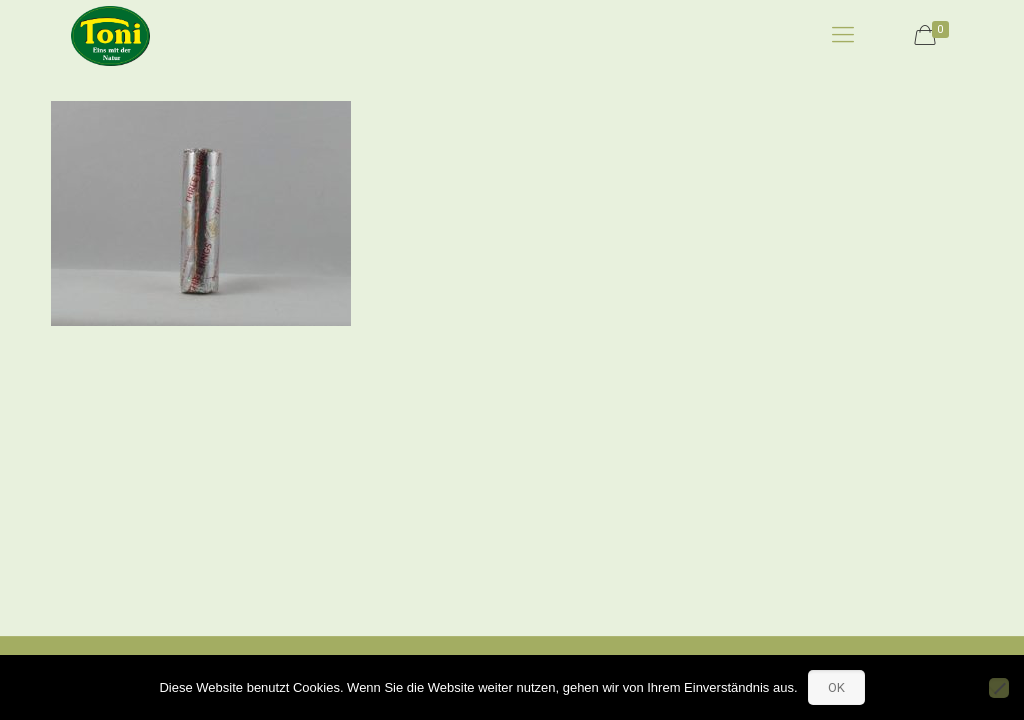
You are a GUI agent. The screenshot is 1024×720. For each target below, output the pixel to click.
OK (836, 687)
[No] (999, 688)
